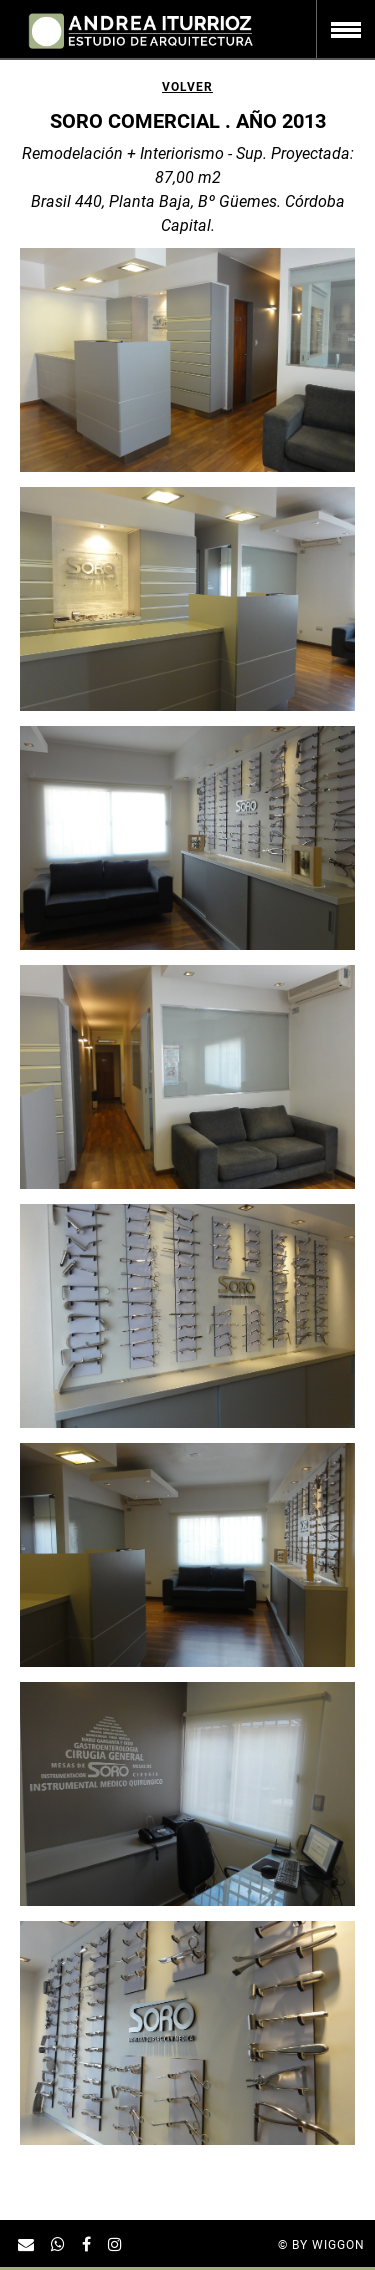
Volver (187, 87)
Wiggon (338, 2245)
